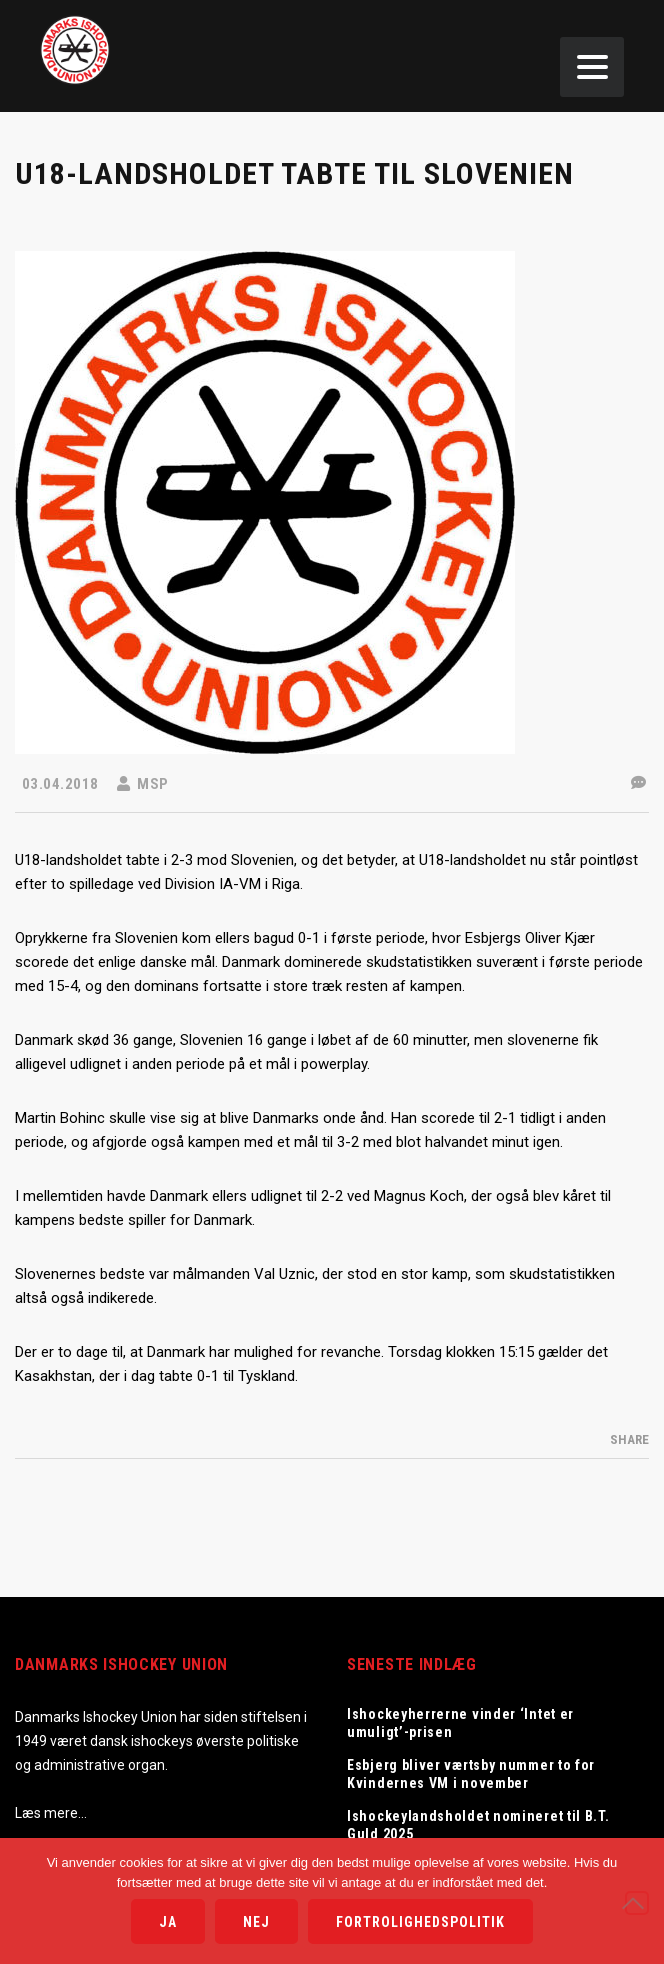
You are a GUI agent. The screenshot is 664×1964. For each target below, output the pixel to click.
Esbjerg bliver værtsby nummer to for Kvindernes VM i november (471, 1774)
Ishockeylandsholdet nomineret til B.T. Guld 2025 (478, 1825)
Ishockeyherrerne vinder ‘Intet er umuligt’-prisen (460, 1723)
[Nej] (637, 1903)
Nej (256, 1922)
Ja (168, 1922)
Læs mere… (51, 1813)
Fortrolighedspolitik (420, 1922)
